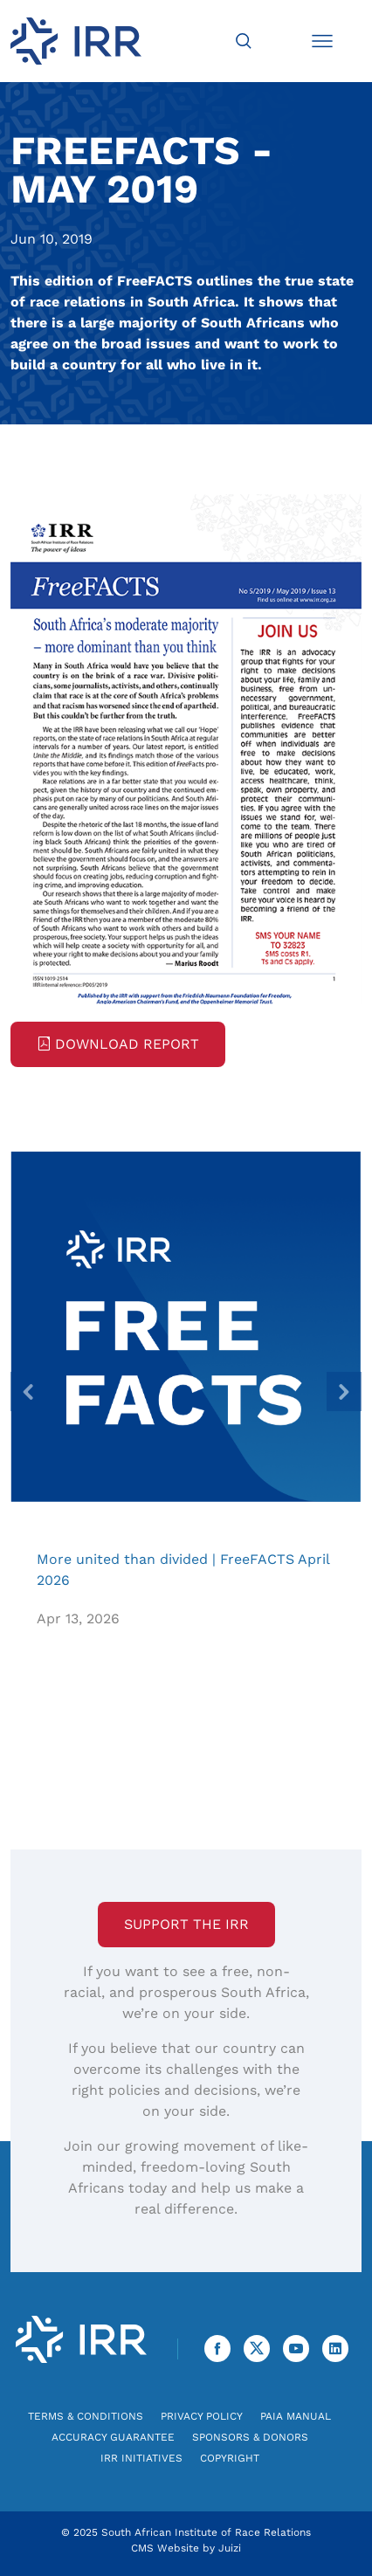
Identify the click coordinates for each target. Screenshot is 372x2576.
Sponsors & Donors (250, 2437)
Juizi (229, 2548)
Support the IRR (186, 1924)
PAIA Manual (295, 2416)
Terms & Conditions (85, 2416)
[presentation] (27, 1391)
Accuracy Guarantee (113, 2437)
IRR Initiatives (141, 2458)
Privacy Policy (202, 2416)
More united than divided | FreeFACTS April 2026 (185, 1326)
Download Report (118, 1044)
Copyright (229, 2458)
